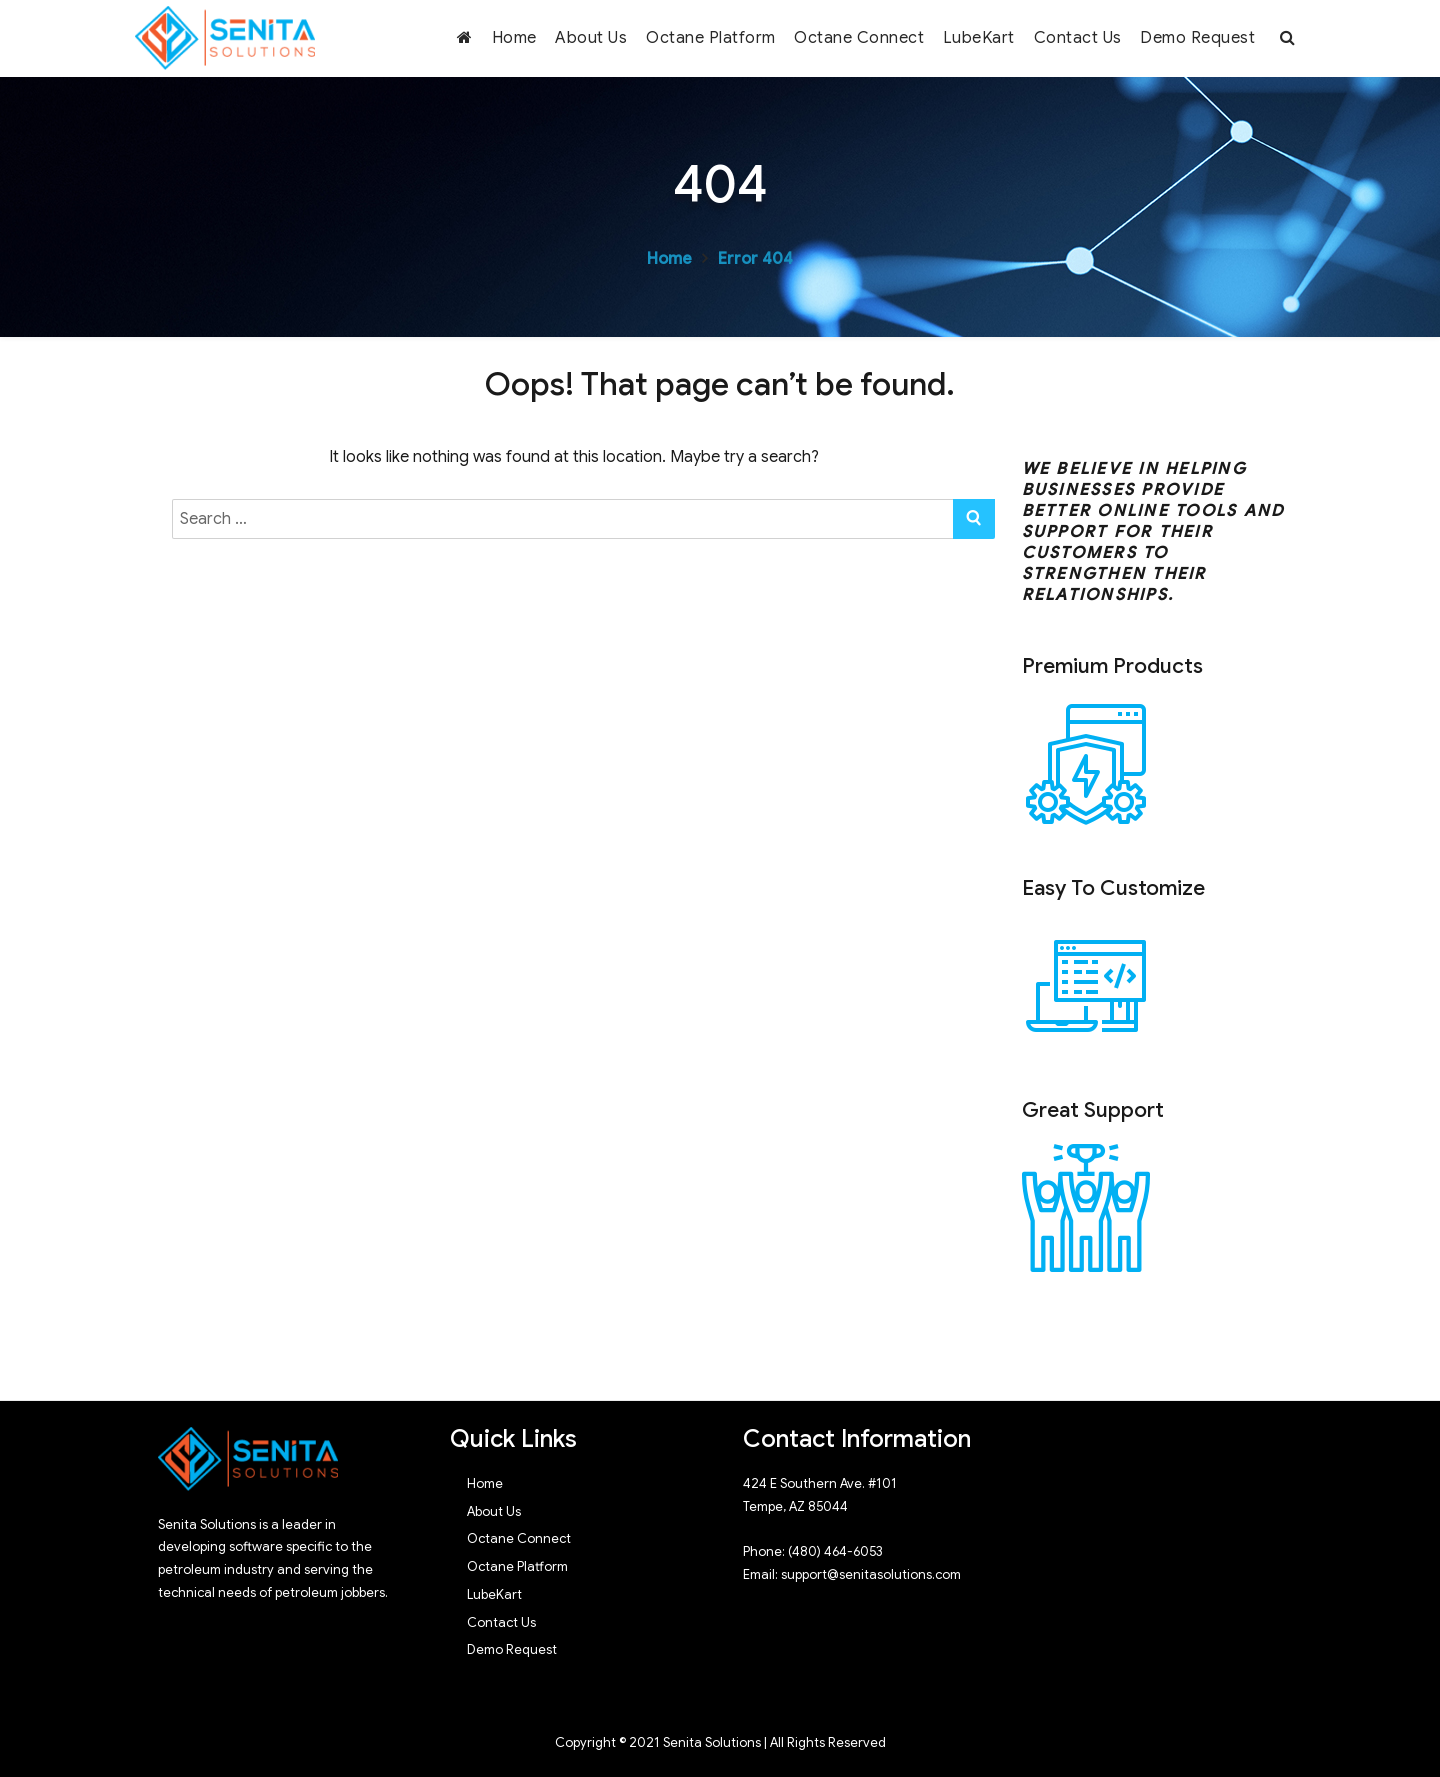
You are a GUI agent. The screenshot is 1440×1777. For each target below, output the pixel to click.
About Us (591, 38)
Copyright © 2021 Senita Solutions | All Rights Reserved (720, 1742)
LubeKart (979, 38)
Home (514, 38)
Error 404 (755, 259)
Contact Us (1078, 38)
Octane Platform (711, 38)
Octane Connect (859, 38)
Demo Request (1197, 38)
